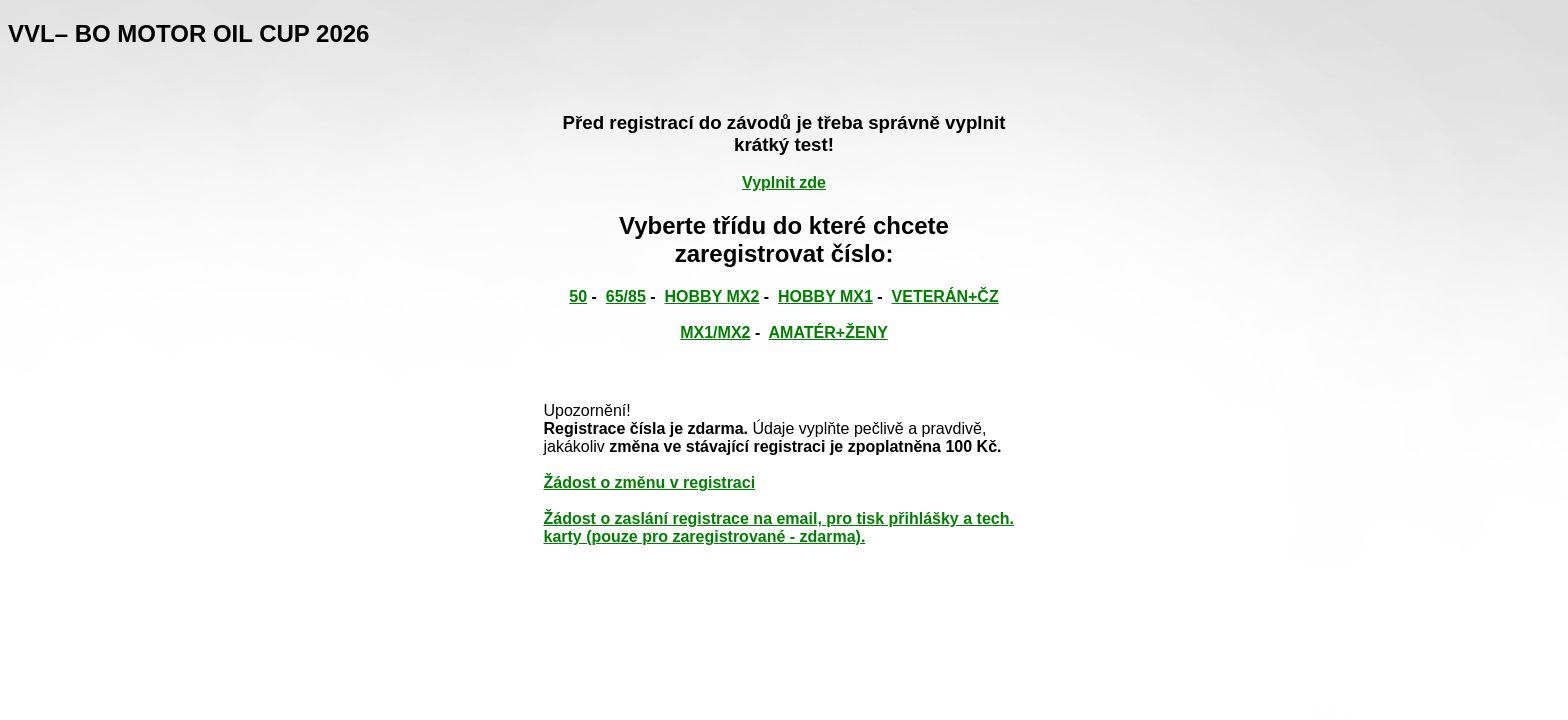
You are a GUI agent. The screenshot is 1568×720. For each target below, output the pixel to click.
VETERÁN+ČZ (945, 296)
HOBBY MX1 (825, 296)
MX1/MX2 (715, 332)
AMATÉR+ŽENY (828, 332)
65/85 (626, 296)
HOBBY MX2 (712, 296)
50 (578, 296)
